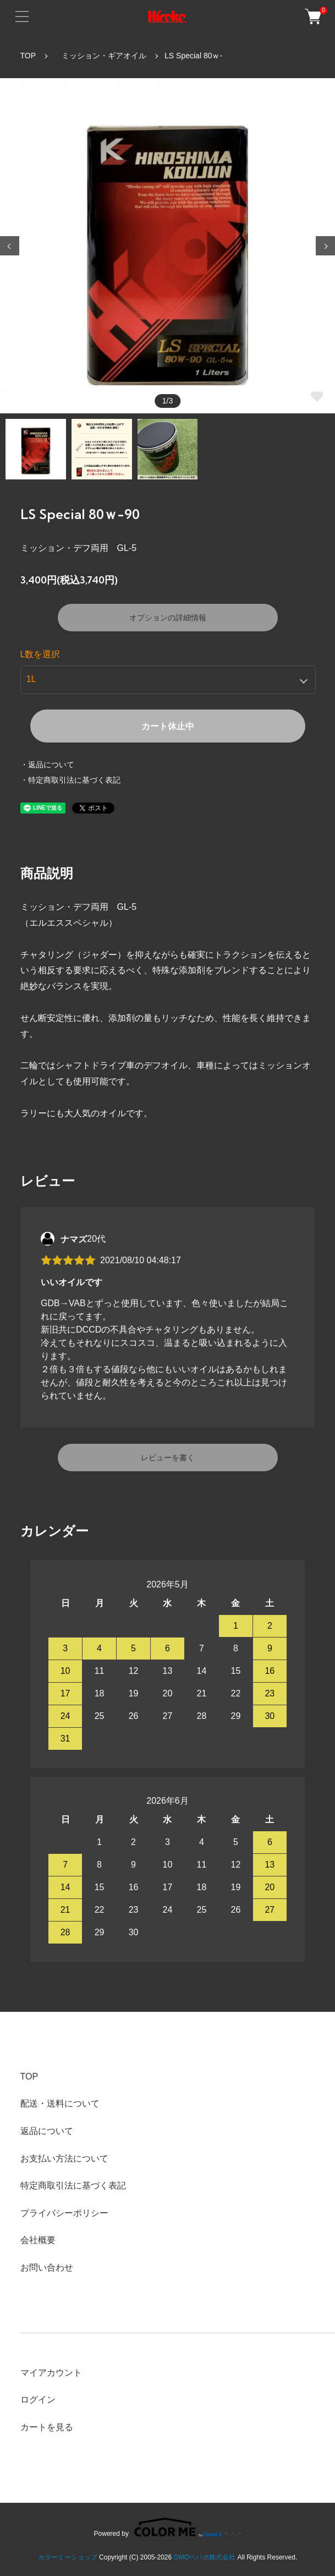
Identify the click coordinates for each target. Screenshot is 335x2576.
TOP (28, 55)
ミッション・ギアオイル (100, 55)
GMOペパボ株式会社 (205, 2557)
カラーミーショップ (67, 2557)
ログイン (38, 2399)
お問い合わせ (46, 2267)
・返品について (47, 764)
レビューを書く (168, 1457)
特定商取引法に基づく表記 (73, 2185)
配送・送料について (60, 2103)
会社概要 (38, 2240)
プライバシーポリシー (64, 2213)
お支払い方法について (64, 2158)
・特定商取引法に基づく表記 (70, 780)
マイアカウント (51, 2372)
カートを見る (46, 2427)
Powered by (167, 2527)
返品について (46, 2131)
